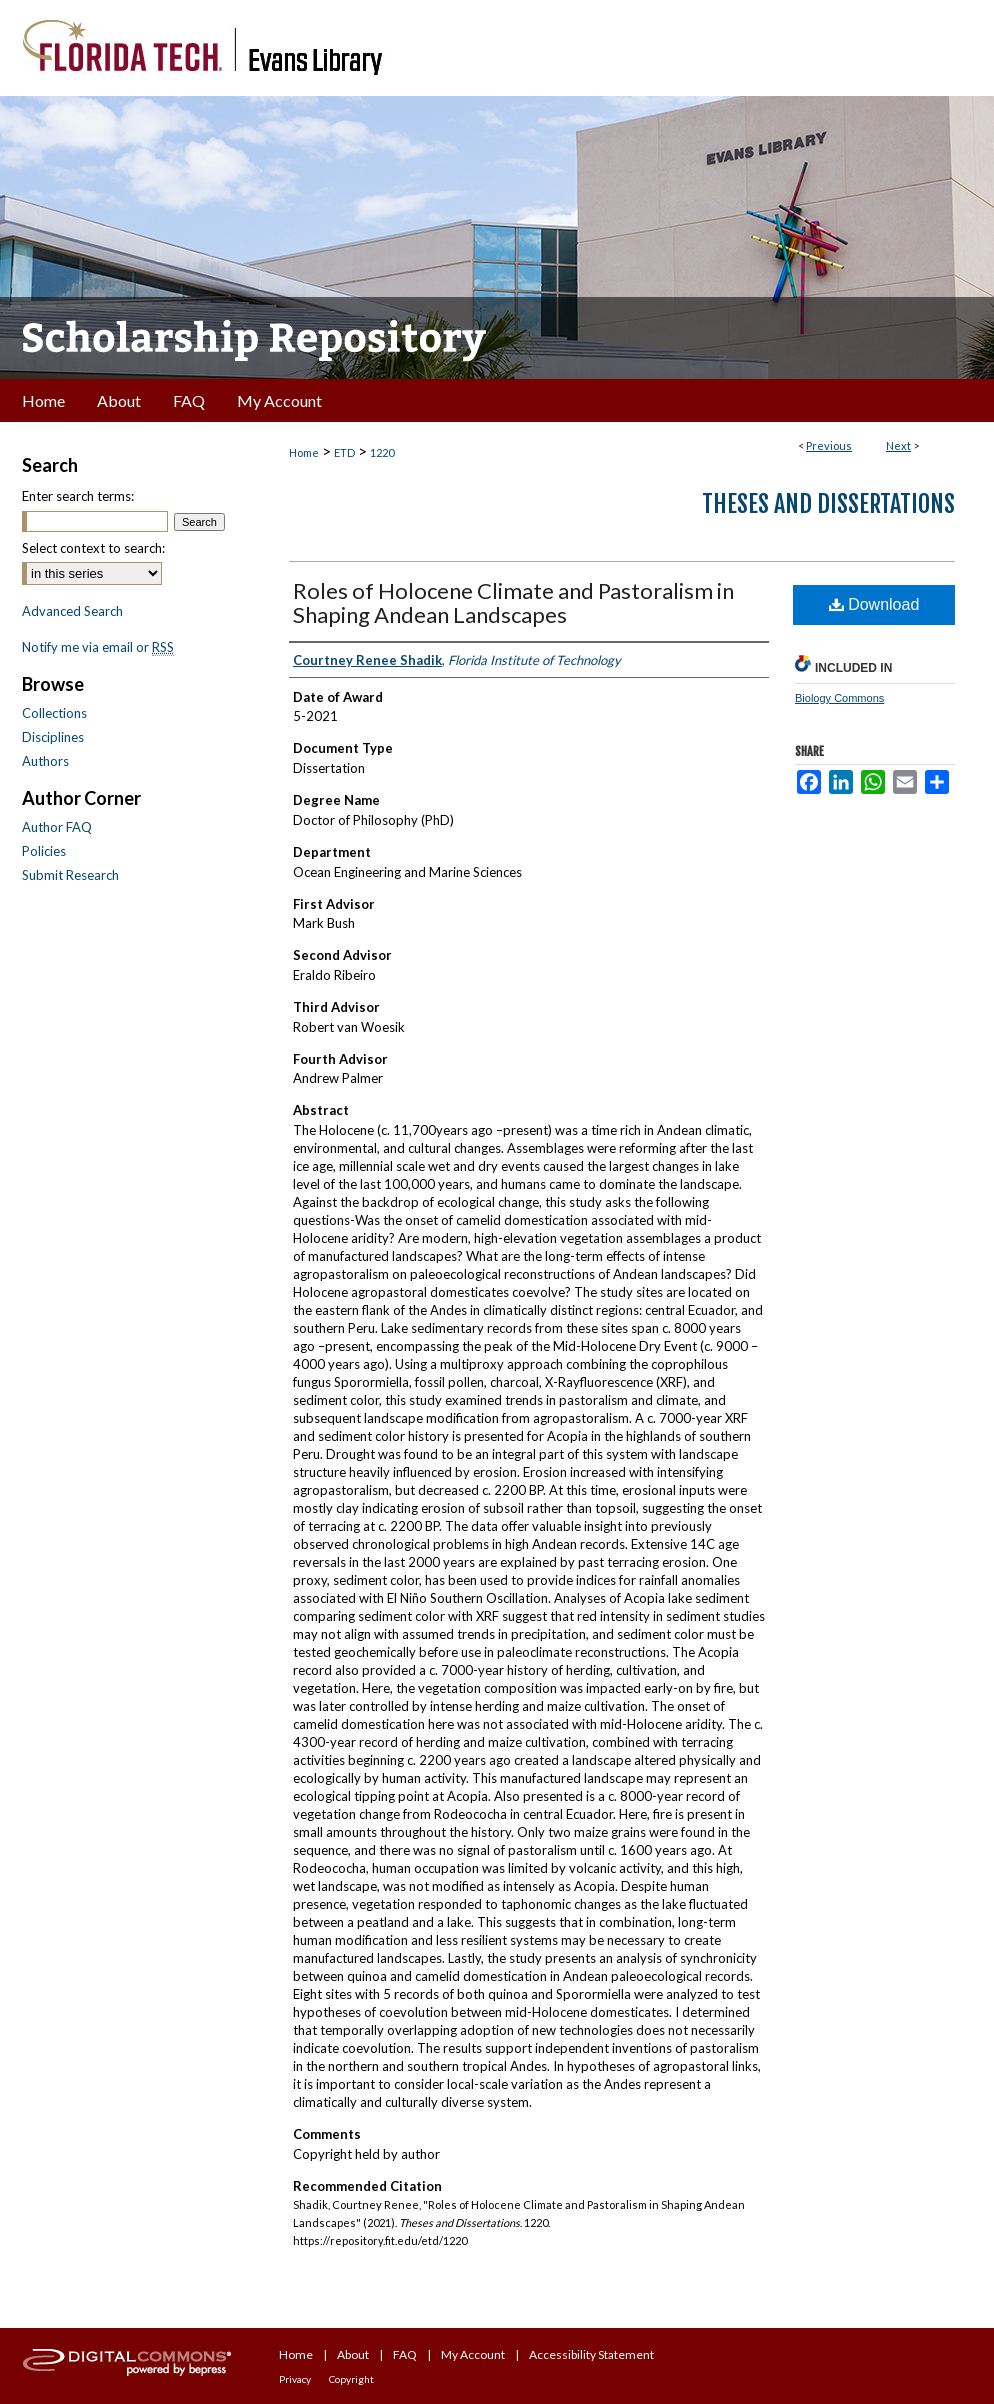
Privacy (295, 2379)
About (353, 2354)
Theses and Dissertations (828, 504)
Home (304, 452)
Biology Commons (839, 698)
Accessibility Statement (591, 2354)
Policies (44, 851)
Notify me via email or (98, 647)
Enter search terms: (78, 496)
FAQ (405, 2354)
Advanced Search (72, 611)
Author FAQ (57, 827)
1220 (382, 452)
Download (874, 604)
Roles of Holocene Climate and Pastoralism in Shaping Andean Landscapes (513, 602)
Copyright (351, 2379)
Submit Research (70, 875)
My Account (473, 2354)
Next (898, 445)
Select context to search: (93, 548)
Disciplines (53, 737)
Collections (54, 713)
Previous (829, 445)
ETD (344, 452)
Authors (45, 761)
